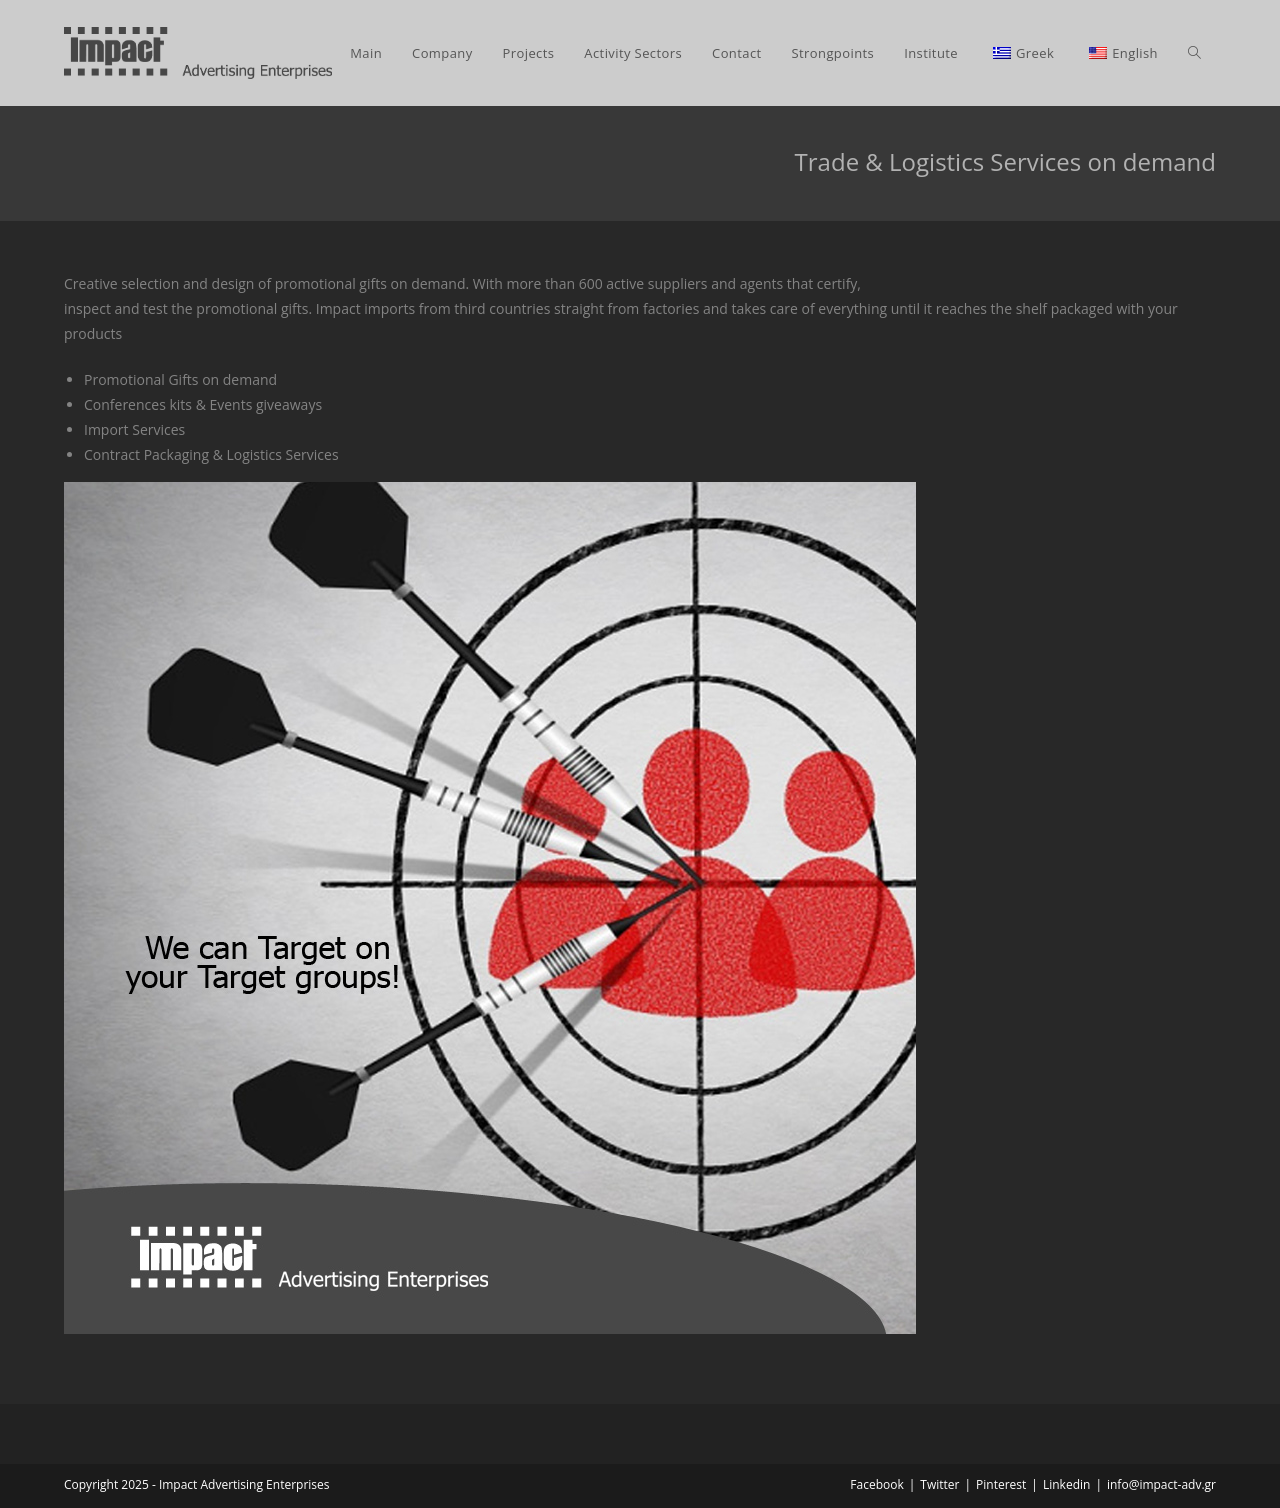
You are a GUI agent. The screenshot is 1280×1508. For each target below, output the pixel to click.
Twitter (939, 1484)
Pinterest (1001, 1484)
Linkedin (1066, 1484)
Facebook (876, 1484)
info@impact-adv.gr (1161, 1484)
